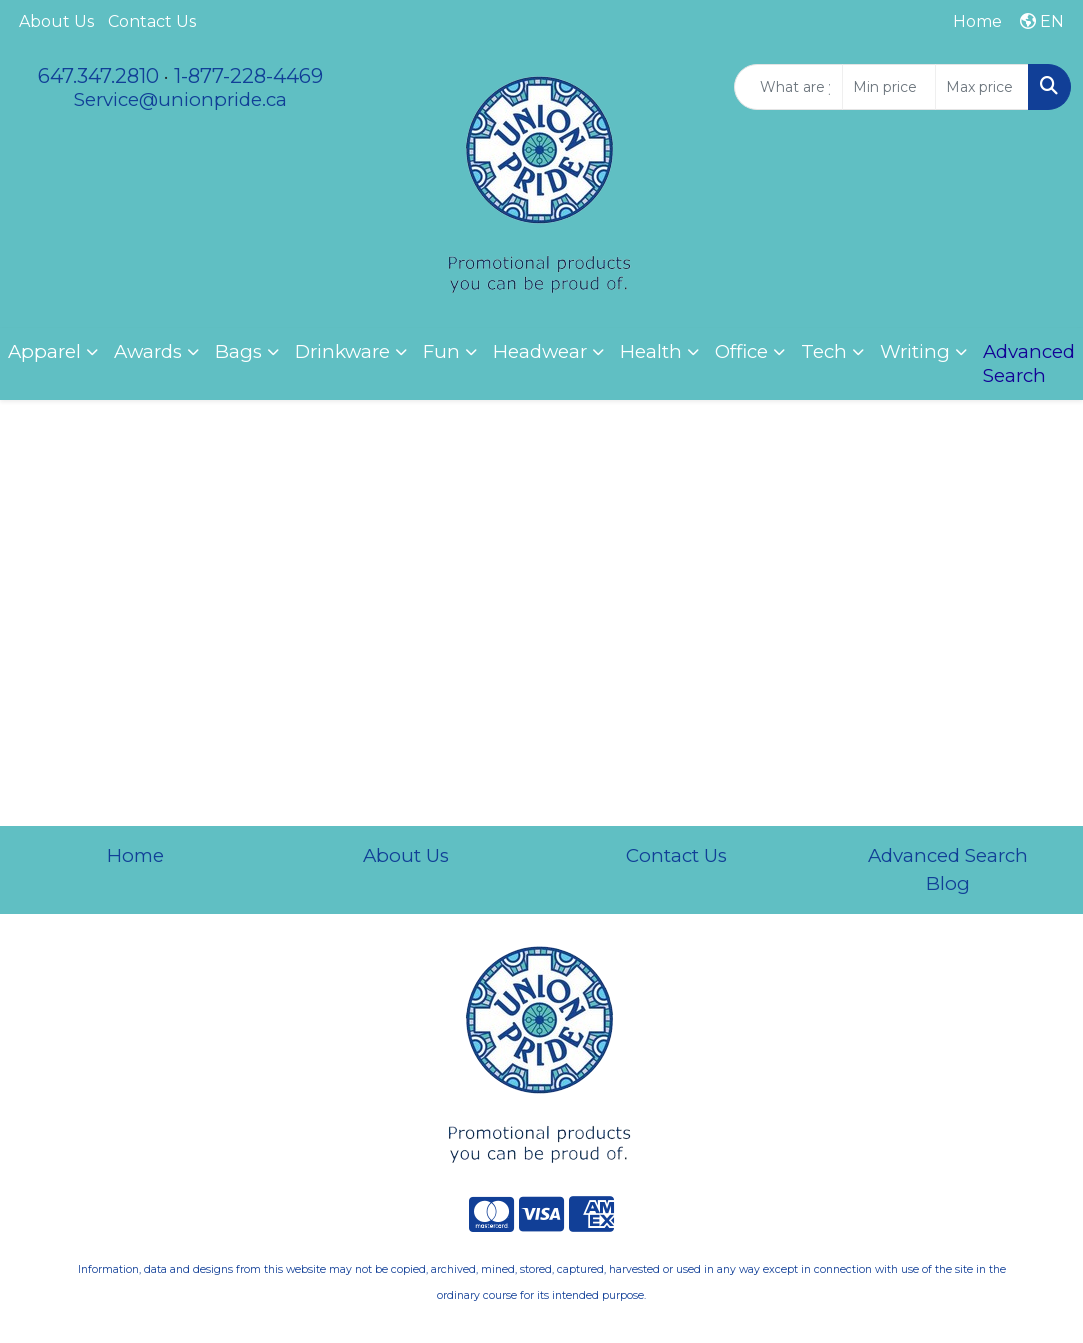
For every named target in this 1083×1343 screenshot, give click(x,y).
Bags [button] (238, 351)
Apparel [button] (44, 351)
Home (135, 855)
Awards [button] (148, 351)
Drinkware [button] (342, 351)
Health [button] (651, 351)
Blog (948, 883)
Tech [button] (824, 351)
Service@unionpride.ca (180, 99)
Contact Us (152, 21)
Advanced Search (948, 855)
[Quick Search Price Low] (889, 87)
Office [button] (741, 351)
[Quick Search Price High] (982, 87)
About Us (56, 21)
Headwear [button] (540, 351)
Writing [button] (915, 351)
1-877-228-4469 (248, 76)
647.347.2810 (98, 76)
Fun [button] (441, 351)
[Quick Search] (788, 87)
